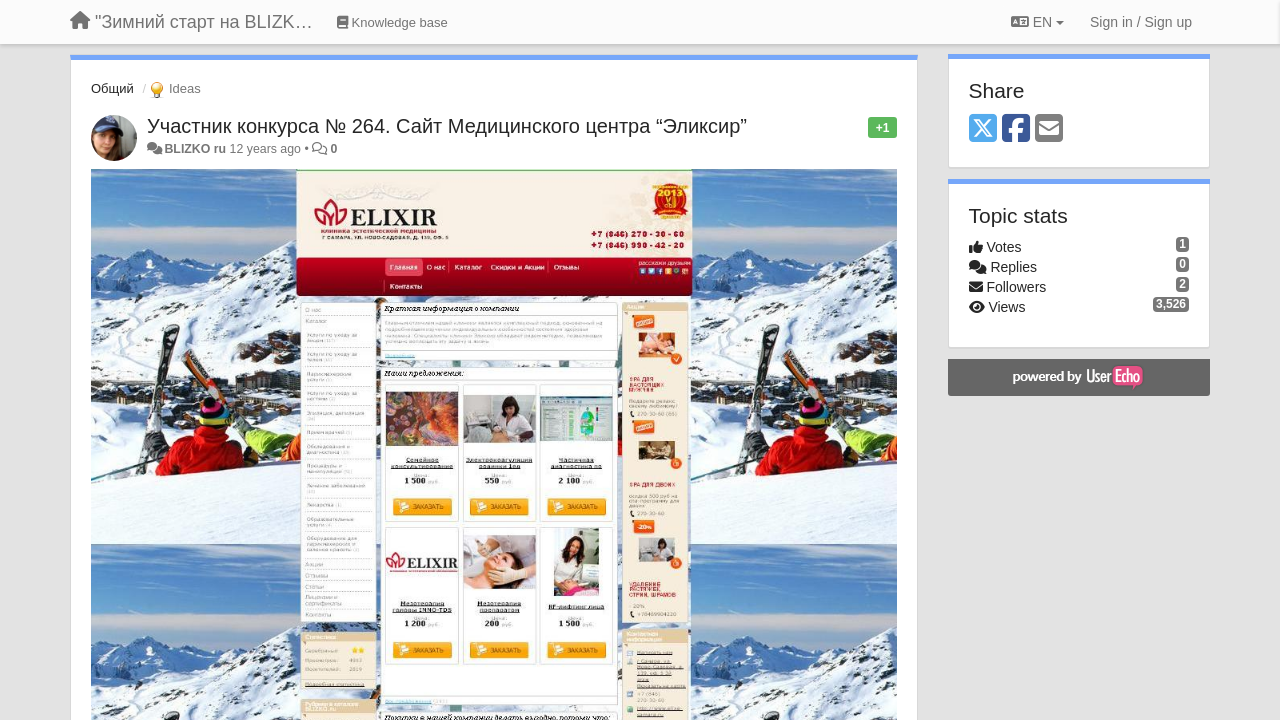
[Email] (1049, 129)
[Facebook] (1016, 129)
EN (1037, 22)
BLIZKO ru (196, 149)
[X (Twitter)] (983, 129)
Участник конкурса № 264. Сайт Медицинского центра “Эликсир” (447, 126)
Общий (112, 88)
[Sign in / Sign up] (1141, 22)
